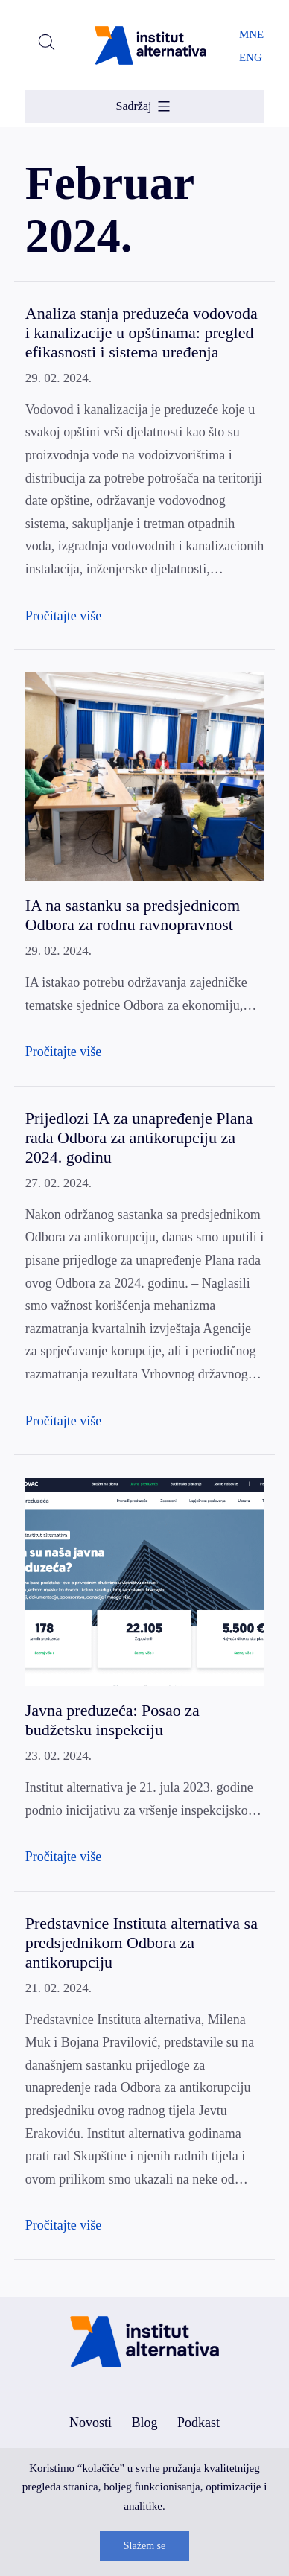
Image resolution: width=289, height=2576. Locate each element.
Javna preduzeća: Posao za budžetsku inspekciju (112, 1720)
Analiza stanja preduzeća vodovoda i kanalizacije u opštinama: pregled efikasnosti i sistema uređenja (141, 332)
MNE (251, 34)
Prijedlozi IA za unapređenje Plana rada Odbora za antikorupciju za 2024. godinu (139, 1137)
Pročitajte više (63, 615)
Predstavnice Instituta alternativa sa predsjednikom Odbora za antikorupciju (141, 1942)
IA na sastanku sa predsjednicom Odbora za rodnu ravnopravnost (132, 915)
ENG (250, 57)
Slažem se (144, 2545)
